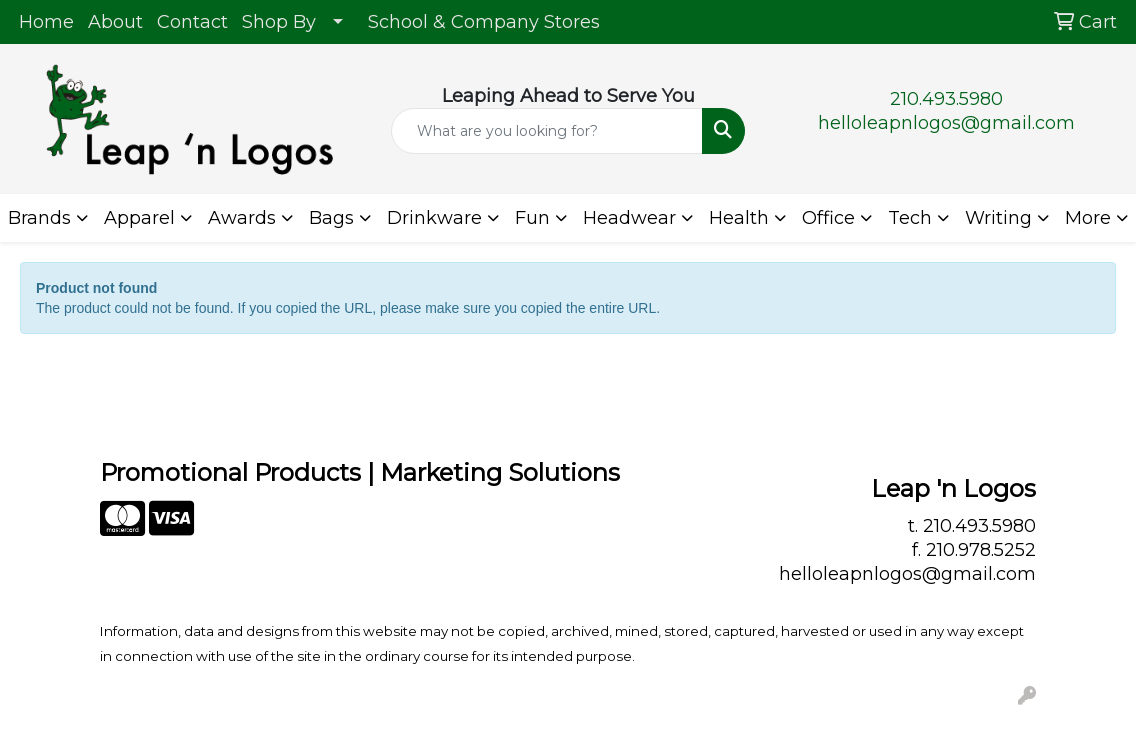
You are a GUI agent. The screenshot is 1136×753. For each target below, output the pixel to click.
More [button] (1088, 218)
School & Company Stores (484, 22)
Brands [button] (39, 218)
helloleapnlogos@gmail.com (946, 123)
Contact (192, 22)
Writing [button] (998, 218)
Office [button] (828, 218)
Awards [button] (242, 218)
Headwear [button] (629, 218)
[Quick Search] (547, 131)
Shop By (279, 22)
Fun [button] (532, 218)
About (115, 22)
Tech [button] (910, 218)
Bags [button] (331, 218)
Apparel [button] (139, 218)
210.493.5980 (946, 99)
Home (46, 22)
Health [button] (739, 218)
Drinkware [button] (434, 218)
